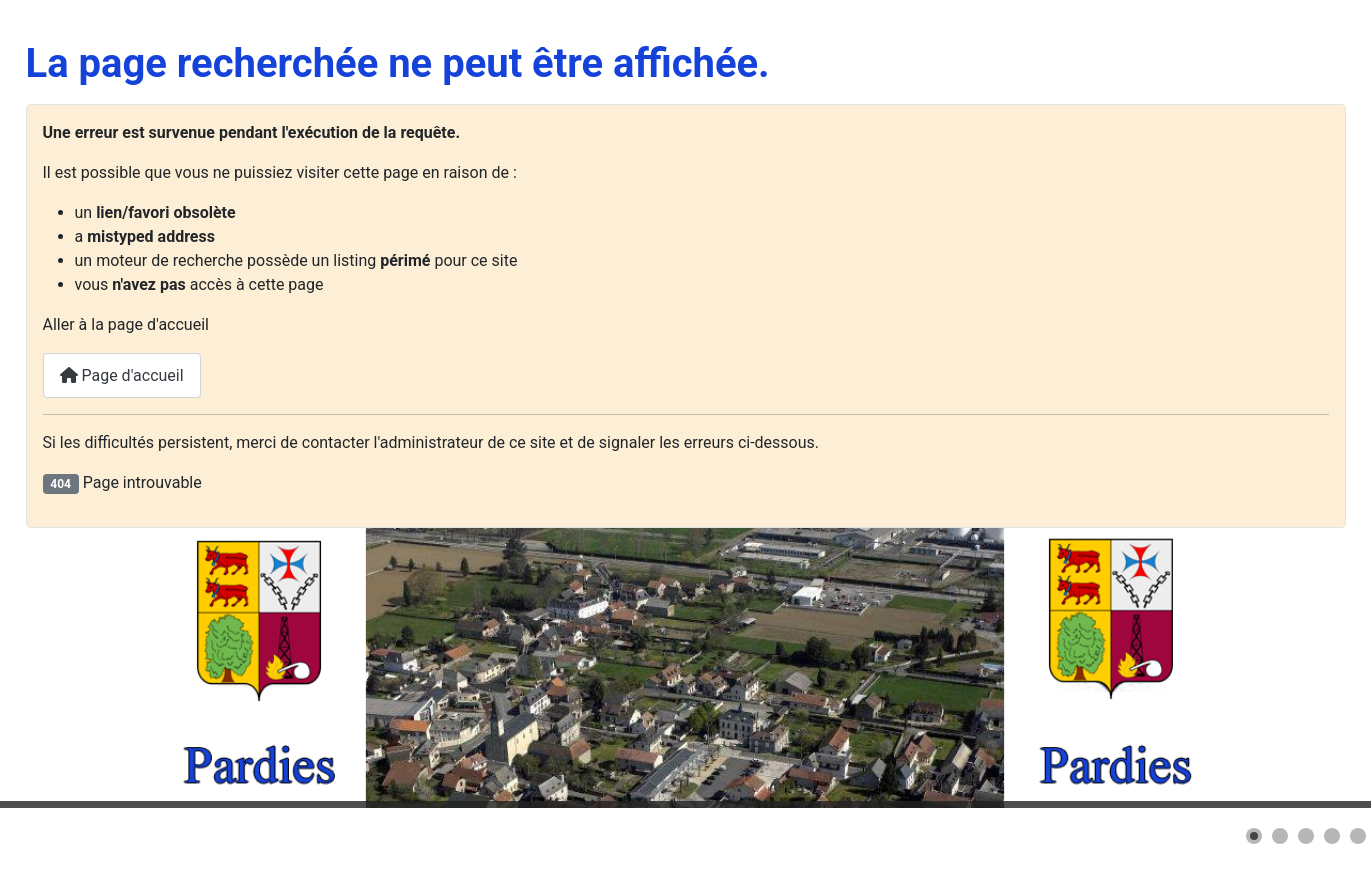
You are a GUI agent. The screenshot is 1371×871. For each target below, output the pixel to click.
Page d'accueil (122, 375)
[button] (1254, 836)
